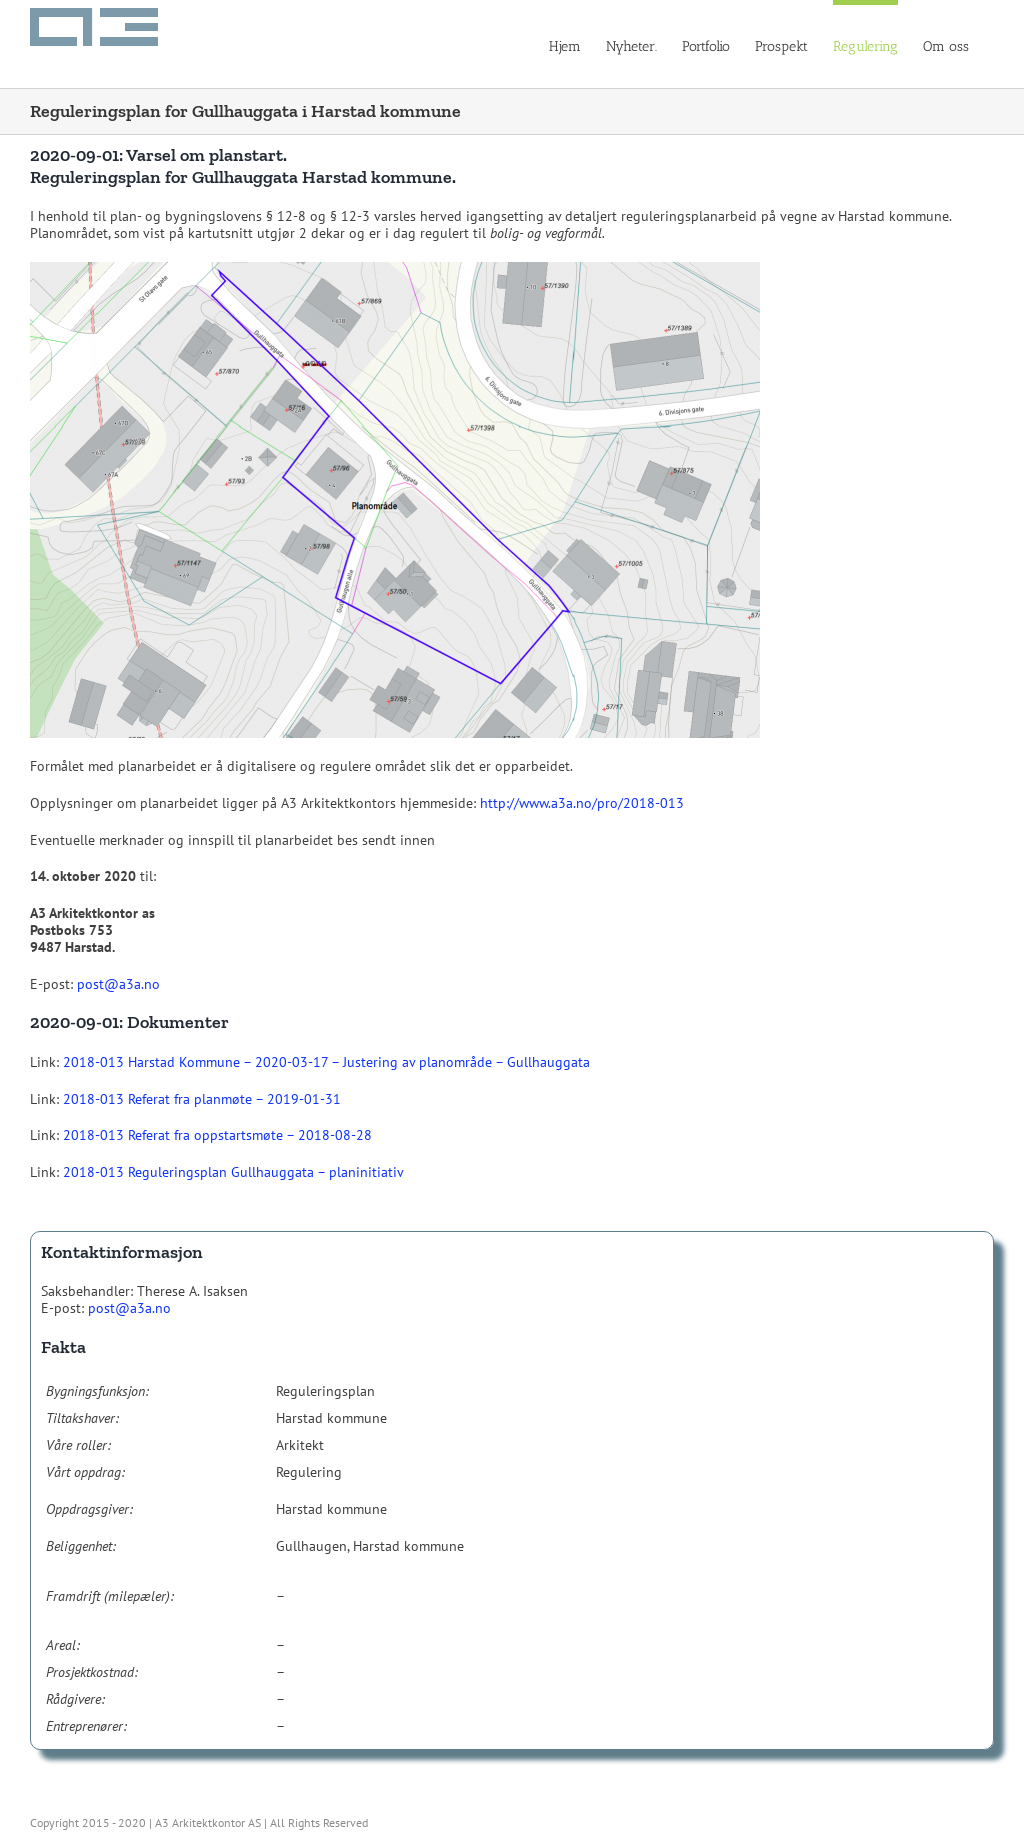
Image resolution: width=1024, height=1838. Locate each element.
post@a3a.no (118, 984)
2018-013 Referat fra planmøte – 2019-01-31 (202, 1099)
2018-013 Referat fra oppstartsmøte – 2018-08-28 (217, 1135)
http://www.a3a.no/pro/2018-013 (582, 803)
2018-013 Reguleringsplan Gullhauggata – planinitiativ (233, 1172)
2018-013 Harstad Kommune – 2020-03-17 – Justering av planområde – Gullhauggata (326, 1062)
